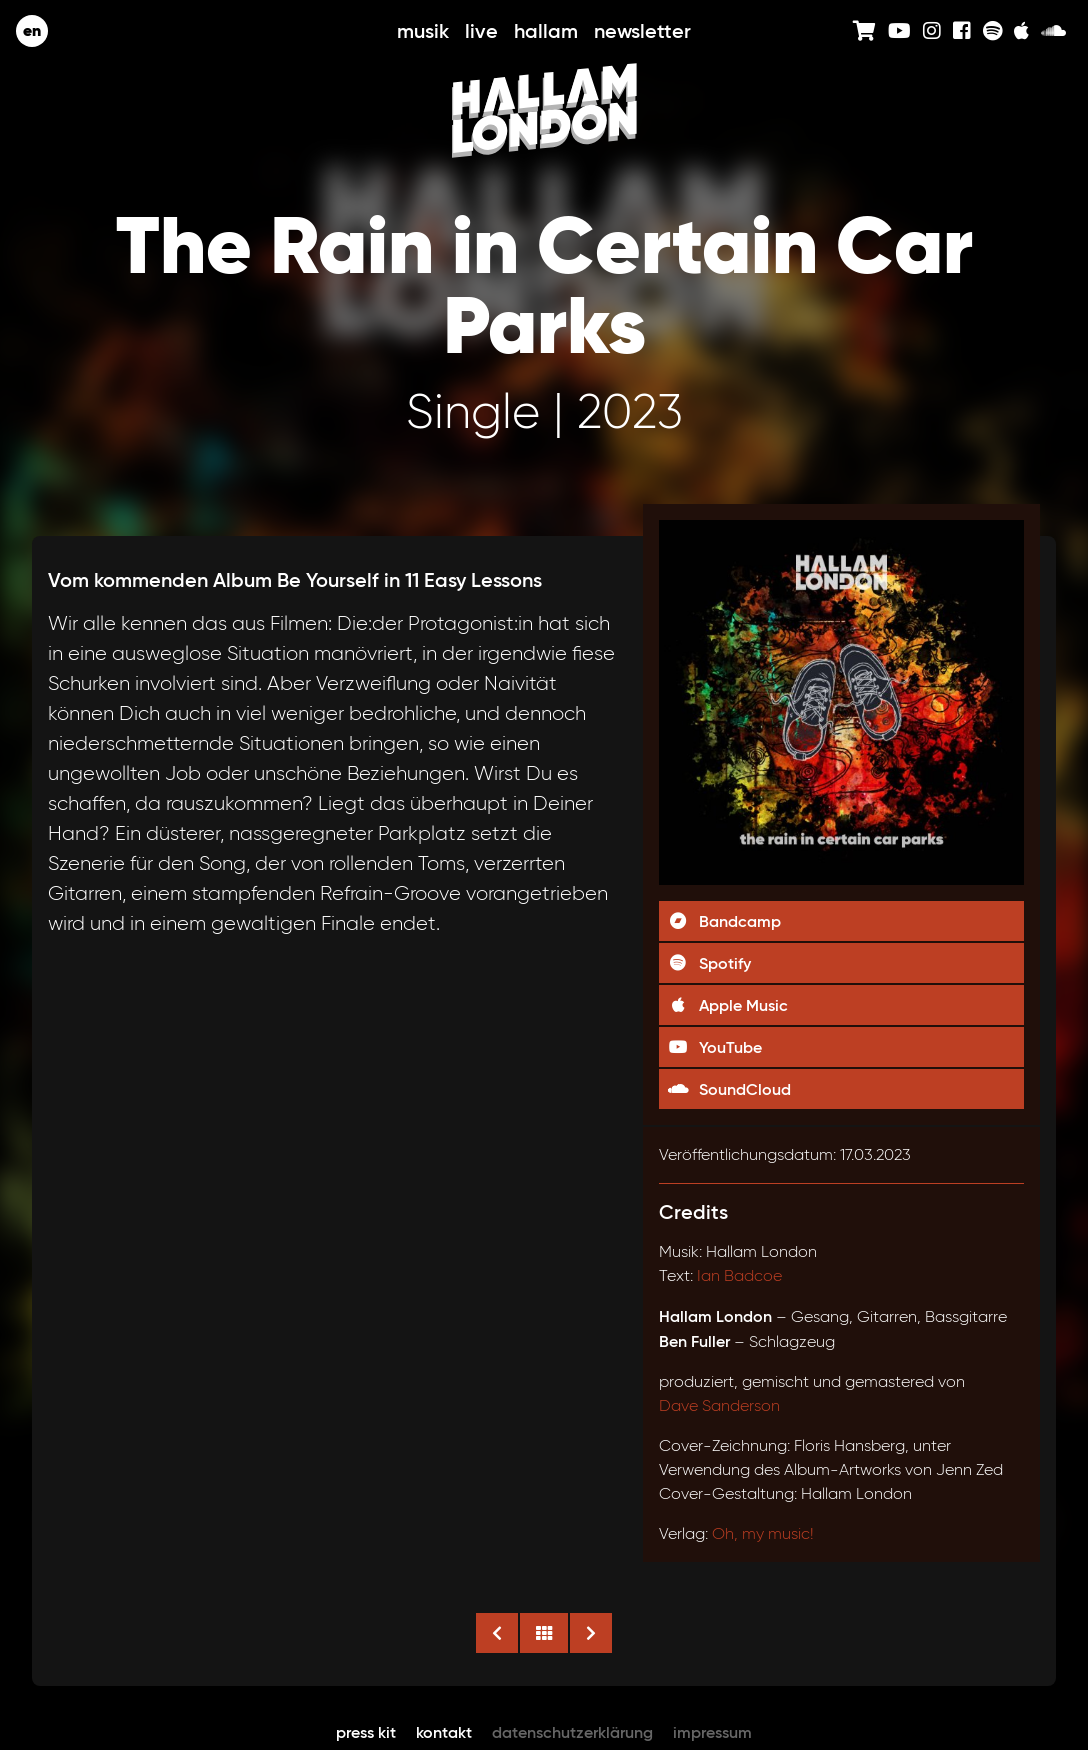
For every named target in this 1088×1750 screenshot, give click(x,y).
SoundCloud (729, 1089)
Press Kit (366, 1732)
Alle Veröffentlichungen (544, 1633)
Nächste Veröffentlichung (591, 1633)
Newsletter (642, 31)
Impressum (712, 1732)
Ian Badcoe (739, 1275)
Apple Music (727, 1005)
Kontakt (444, 1732)
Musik (423, 31)
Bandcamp (724, 921)
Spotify (709, 963)
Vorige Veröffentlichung (497, 1633)
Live (481, 31)
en (32, 30)
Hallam (546, 31)
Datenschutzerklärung (572, 1732)
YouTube (714, 1047)
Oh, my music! (763, 1533)
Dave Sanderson (719, 1405)
